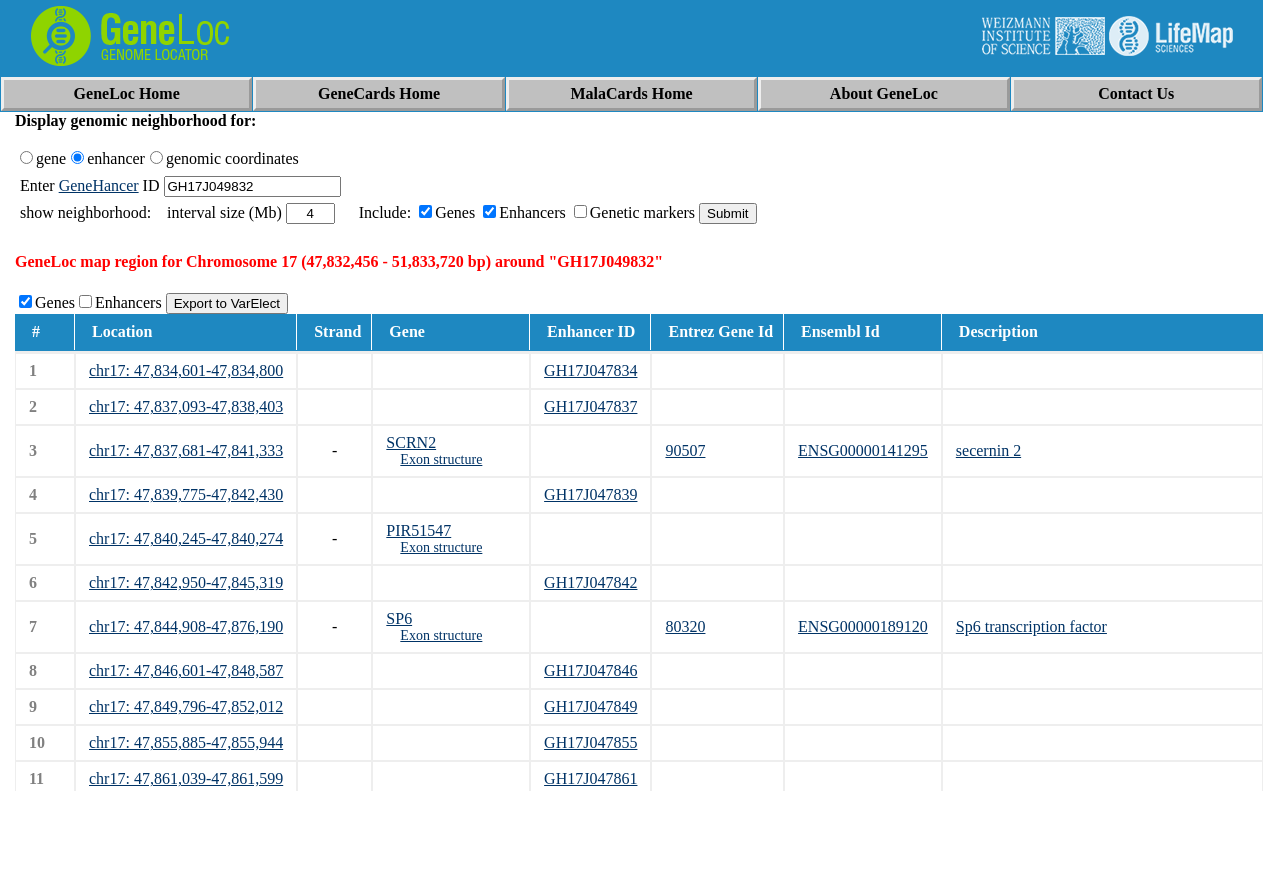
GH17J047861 (590, 778)
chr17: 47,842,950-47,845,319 (186, 582)
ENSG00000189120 (863, 626)
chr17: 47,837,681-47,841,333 (186, 450)
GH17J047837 (590, 406)
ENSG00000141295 (863, 450)
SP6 (399, 618)
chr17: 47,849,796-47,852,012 (186, 706)
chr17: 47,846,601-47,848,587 (186, 670)
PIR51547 (418, 530)
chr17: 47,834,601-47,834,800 (186, 370)
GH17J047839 (590, 494)
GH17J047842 (590, 582)
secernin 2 (988, 450)
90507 (685, 450)
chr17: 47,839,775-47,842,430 (186, 494)
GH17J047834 (590, 370)
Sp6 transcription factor (1031, 626)
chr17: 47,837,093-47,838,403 (186, 406)
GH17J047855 (590, 742)
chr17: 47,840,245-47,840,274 (186, 538)
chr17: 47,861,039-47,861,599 (186, 778)
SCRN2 (411, 442)
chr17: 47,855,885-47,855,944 (186, 742)
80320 (685, 626)
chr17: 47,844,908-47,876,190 (186, 626)
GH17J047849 (590, 706)
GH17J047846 (590, 670)
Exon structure (441, 459)
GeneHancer (99, 185)
